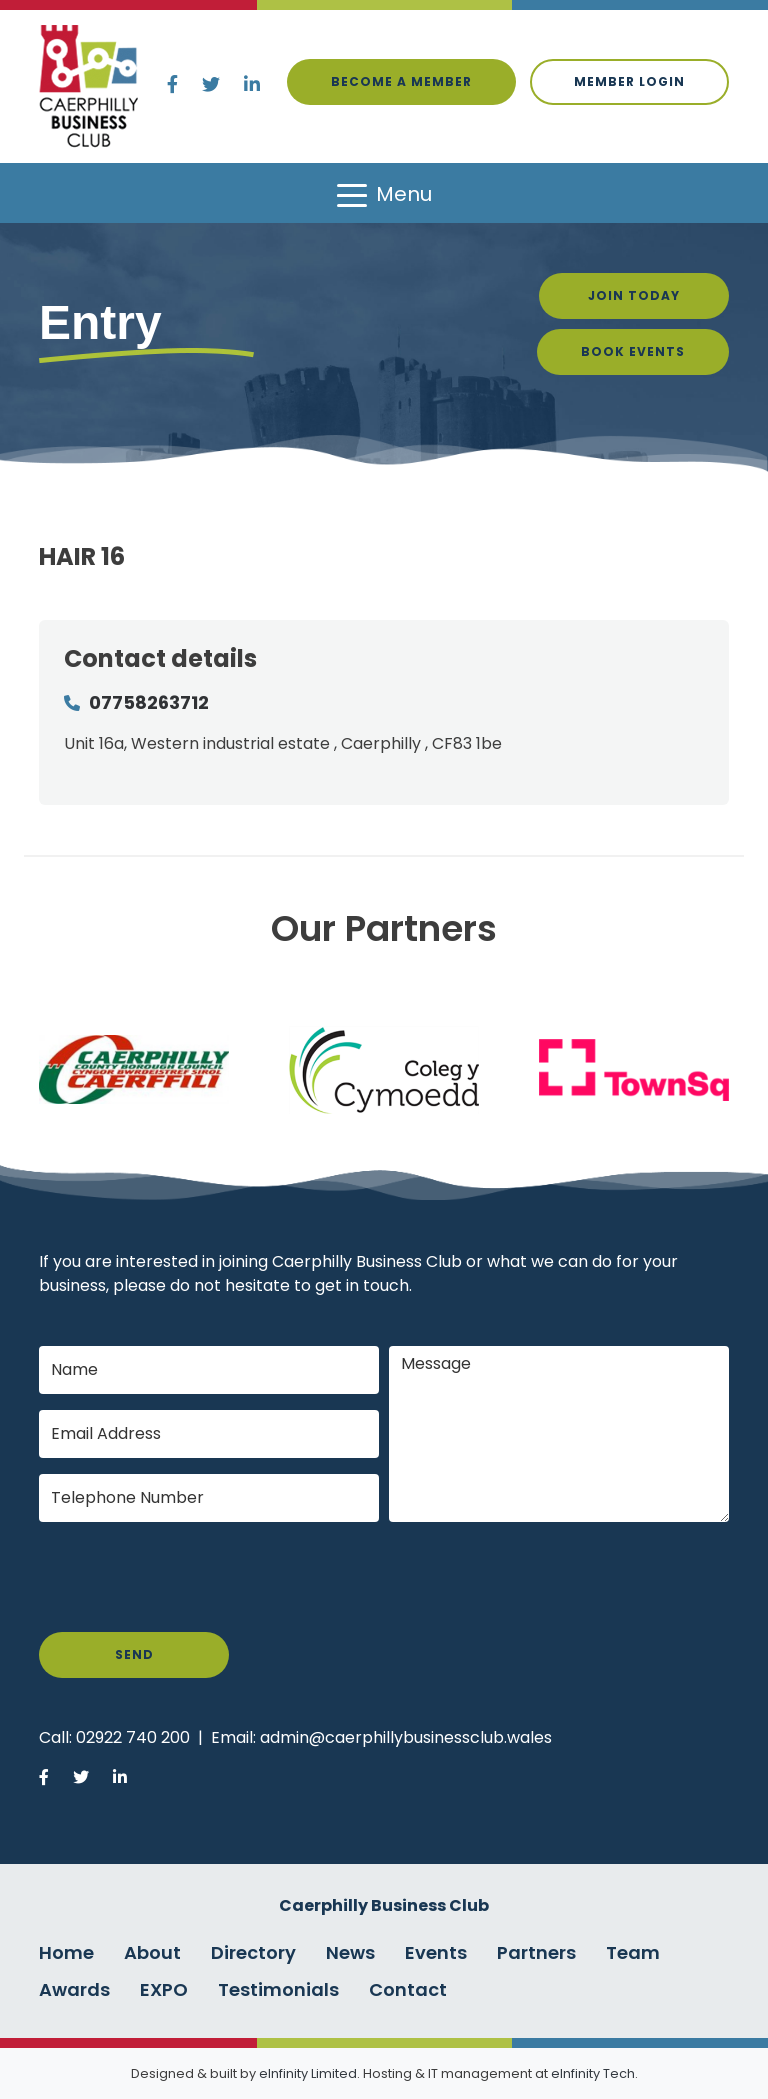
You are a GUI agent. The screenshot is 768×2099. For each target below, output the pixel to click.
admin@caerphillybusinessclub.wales (406, 1737)
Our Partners (384, 928)
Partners (536, 1952)
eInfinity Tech (593, 2073)
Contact (408, 1989)
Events (436, 1952)
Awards (74, 1989)
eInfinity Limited (308, 2073)
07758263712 (149, 702)
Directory (253, 1952)
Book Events (633, 351)
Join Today (634, 295)
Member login (629, 81)
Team (633, 1952)
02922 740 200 (133, 1737)
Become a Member (401, 81)
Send (134, 1654)
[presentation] (191, 1577)
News (350, 1952)
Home (66, 1952)
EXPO (164, 1989)
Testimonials (278, 1989)
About (152, 1952)
